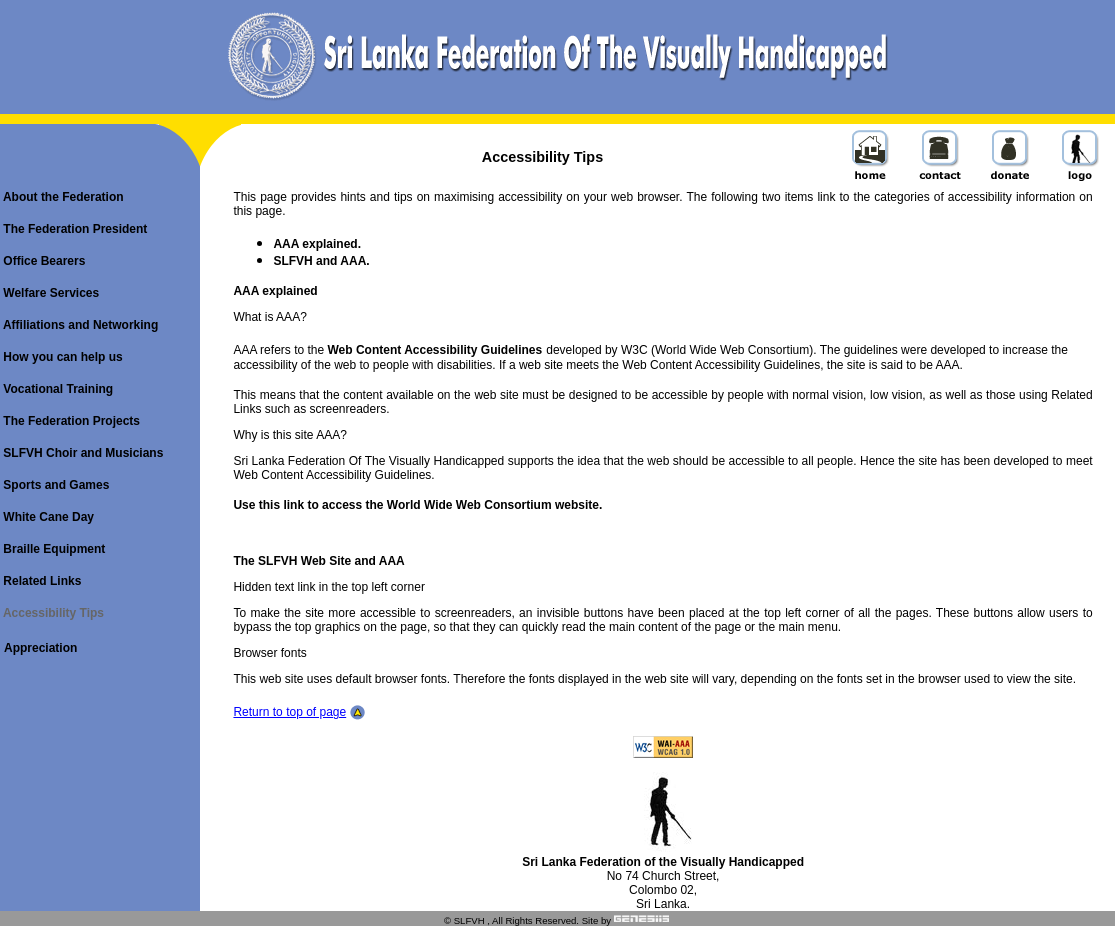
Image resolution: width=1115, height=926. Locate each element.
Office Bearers (42, 261)
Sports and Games (54, 485)
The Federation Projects (70, 421)
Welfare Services (49, 293)
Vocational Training (56, 389)
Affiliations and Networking (79, 325)
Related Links (40, 581)
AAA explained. (317, 244)
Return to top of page (289, 712)
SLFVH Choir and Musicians (81, 453)
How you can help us (61, 357)
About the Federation (62, 197)
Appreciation (40, 648)
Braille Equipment (52, 549)
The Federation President (73, 229)
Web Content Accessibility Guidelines (435, 350)
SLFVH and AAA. (321, 261)
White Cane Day (47, 517)
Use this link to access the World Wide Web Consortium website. (417, 505)
